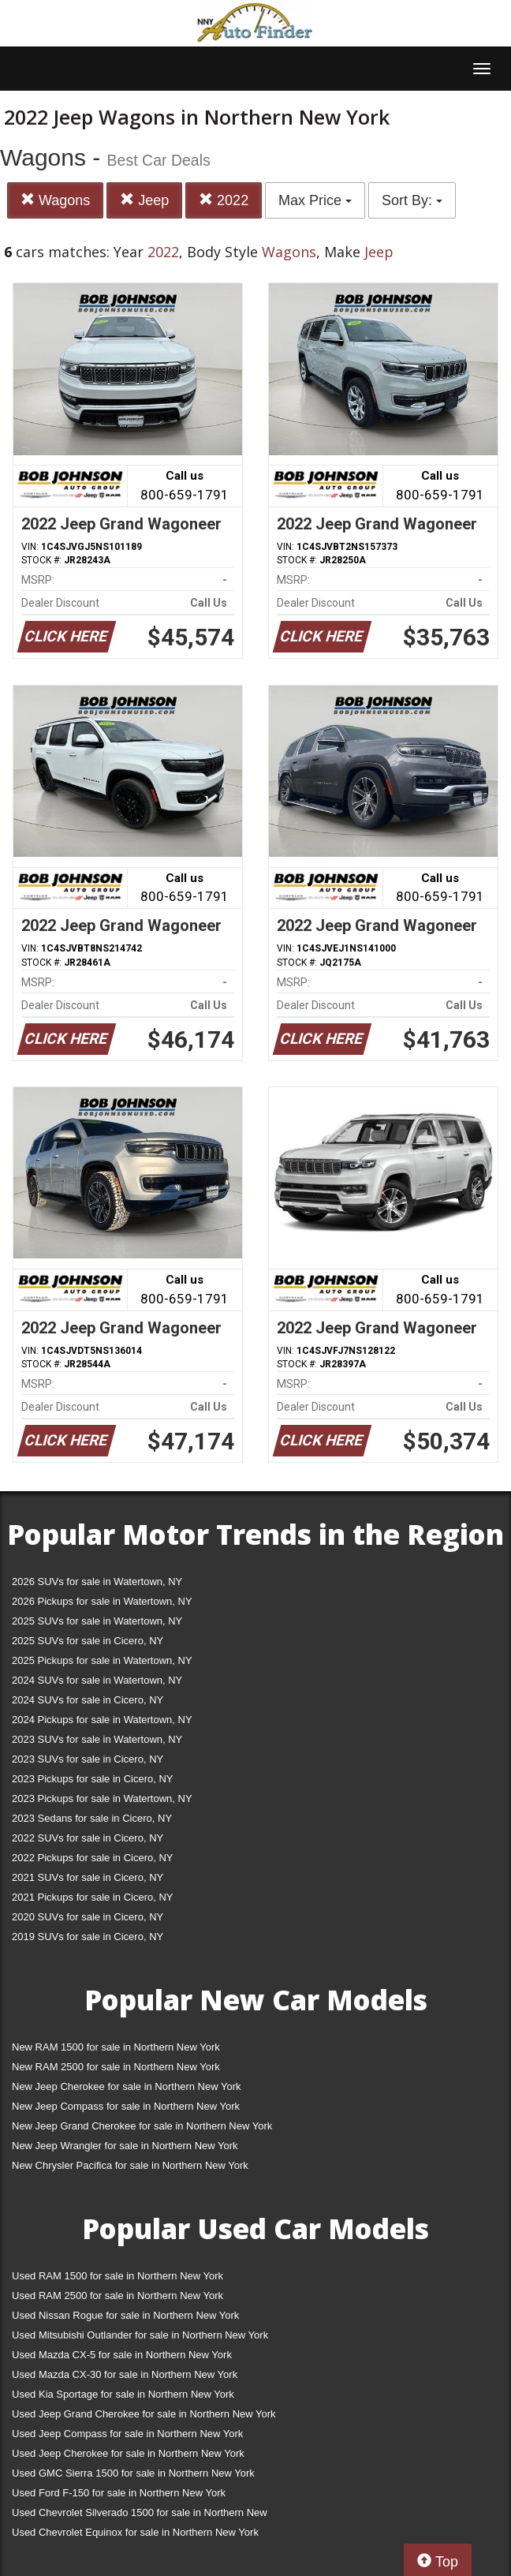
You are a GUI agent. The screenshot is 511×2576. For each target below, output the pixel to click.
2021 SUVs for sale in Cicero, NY (87, 1877)
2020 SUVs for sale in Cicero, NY (87, 1917)
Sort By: (412, 200)
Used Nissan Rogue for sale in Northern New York (125, 2315)
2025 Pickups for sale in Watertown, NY (102, 1660)
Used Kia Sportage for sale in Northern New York (123, 2394)
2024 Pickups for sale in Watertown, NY (102, 1719)
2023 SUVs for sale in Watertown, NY (97, 1739)
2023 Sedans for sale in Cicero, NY (92, 1818)
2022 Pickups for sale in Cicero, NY (92, 1858)
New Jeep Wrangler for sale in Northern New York (125, 2146)
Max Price (315, 200)
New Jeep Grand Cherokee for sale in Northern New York (142, 2126)
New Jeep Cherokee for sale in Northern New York (126, 2086)
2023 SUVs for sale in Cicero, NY (87, 1759)
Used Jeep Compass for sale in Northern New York (127, 2434)
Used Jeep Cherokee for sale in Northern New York (128, 2453)
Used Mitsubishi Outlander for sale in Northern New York (140, 2335)
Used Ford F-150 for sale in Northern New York (119, 2493)
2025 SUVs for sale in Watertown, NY (97, 1621)
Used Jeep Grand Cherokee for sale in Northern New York (144, 2414)
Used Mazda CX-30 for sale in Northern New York (124, 2374)
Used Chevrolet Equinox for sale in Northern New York (135, 2532)
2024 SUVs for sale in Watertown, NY (97, 1680)
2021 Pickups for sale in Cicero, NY (92, 1897)
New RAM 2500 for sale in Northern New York (116, 2067)
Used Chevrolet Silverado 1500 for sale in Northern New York (139, 2516)
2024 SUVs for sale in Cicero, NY (87, 1700)
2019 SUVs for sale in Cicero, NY (87, 1936)
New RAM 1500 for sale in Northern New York (116, 2047)
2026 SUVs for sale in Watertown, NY (97, 1581)
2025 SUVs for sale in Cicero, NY (87, 1641)
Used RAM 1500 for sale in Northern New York (117, 2276)
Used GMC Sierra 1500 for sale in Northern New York (133, 2473)
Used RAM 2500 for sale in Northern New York (117, 2295)
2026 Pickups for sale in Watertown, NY (102, 1601)
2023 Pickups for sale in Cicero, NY (92, 1779)
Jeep (144, 200)
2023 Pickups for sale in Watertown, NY (102, 1798)
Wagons (55, 200)
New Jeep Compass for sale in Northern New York (126, 2106)
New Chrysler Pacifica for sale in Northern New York (130, 2165)
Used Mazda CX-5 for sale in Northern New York (122, 2355)
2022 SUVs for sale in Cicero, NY (87, 1838)
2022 (223, 200)
